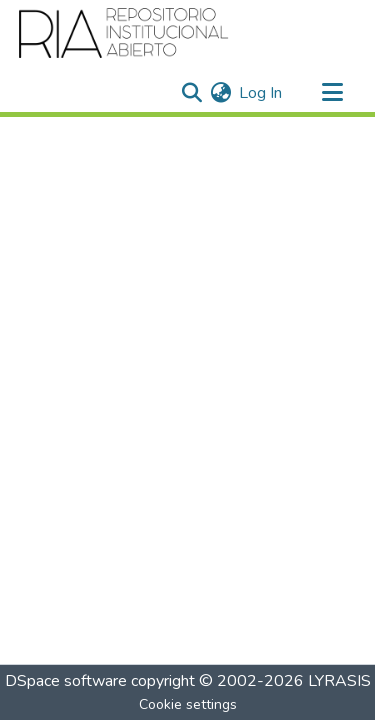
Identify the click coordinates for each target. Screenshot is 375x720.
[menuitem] (220, 93)
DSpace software (66, 681)
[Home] (124, 33)
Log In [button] (261, 93)
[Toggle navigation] (332, 93)
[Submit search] (191, 93)
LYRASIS (339, 681)
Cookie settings (188, 704)
